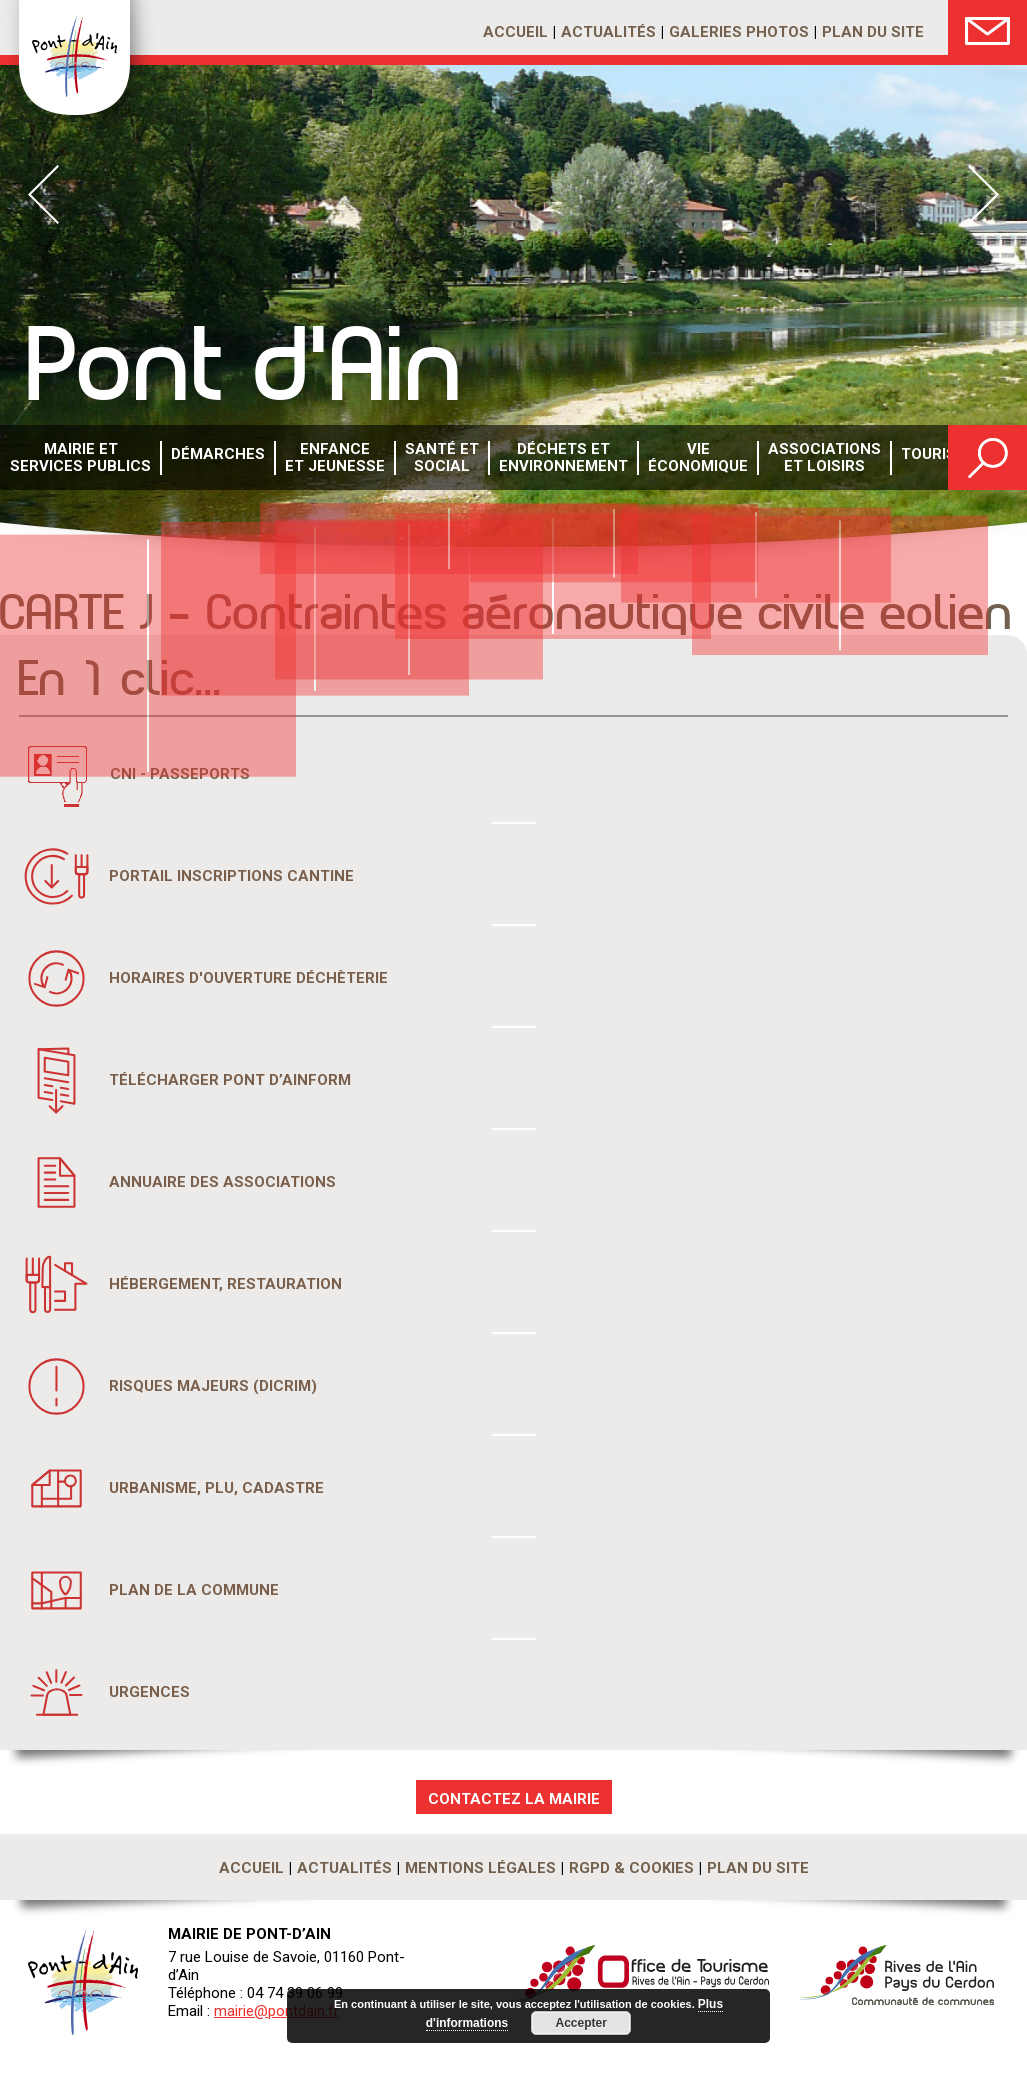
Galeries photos (739, 32)
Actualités (608, 32)
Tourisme (899, 459)
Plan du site (873, 32)
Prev (43, 194)
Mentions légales (480, 1868)
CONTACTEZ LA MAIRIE (514, 1799)
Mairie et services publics (76, 458)
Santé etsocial (421, 458)
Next (983, 194)
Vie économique (667, 458)
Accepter (577, 2023)
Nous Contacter (987, 27)
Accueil (515, 32)
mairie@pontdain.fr (276, 2011)
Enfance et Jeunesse (319, 458)
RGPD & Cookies (631, 1868)
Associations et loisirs (789, 458)
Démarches (207, 459)
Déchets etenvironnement (538, 458)
